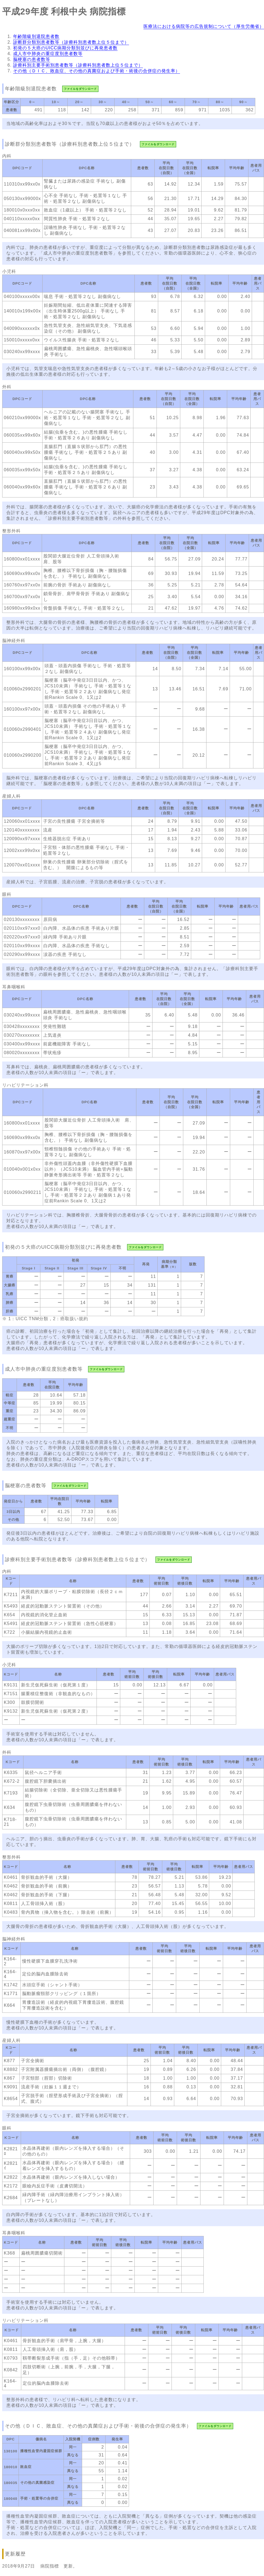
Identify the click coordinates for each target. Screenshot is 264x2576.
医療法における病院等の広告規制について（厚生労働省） (203, 26)
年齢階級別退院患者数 (36, 36)
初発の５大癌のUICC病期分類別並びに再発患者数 (65, 48)
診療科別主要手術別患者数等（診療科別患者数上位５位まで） (78, 65)
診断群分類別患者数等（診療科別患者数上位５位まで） (71, 42)
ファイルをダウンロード (80, 88)
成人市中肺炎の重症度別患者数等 (48, 53)
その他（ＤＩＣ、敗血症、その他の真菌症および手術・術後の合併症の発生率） (96, 70)
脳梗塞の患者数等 (31, 59)
